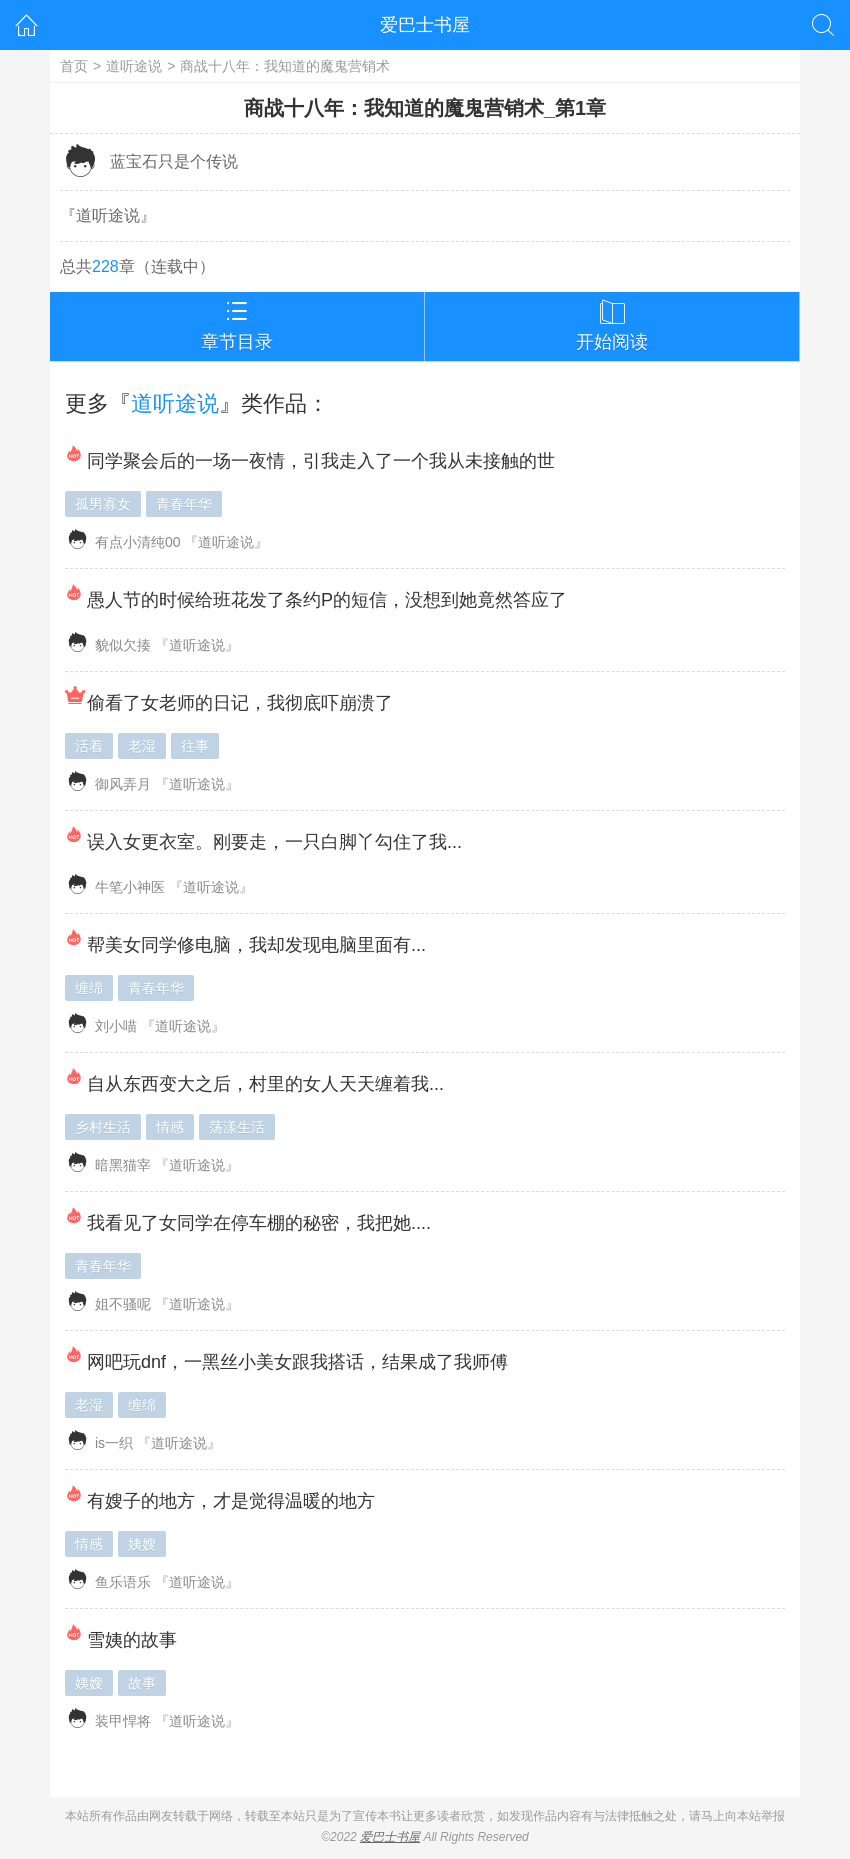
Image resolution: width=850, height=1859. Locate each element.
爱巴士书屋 (425, 25)
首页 (74, 66)
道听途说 (134, 66)
